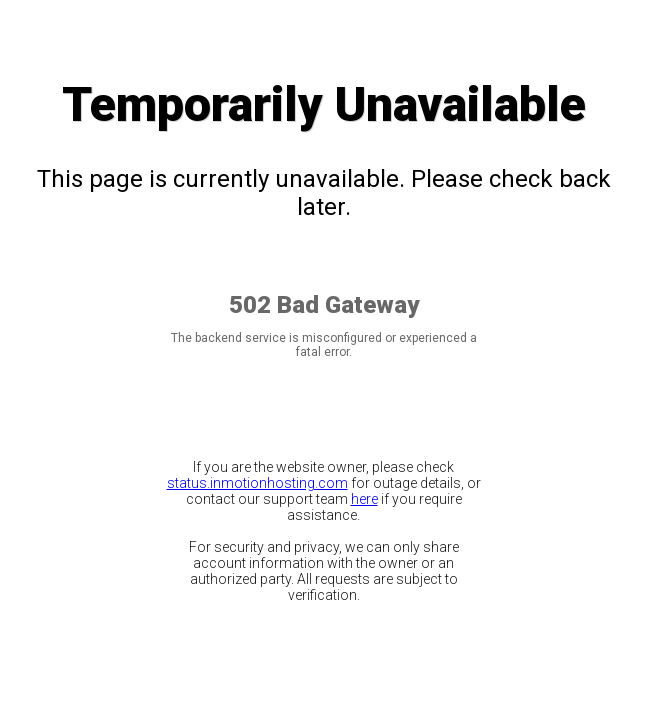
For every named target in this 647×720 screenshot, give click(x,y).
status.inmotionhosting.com (257, 483)
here (364, 499)
